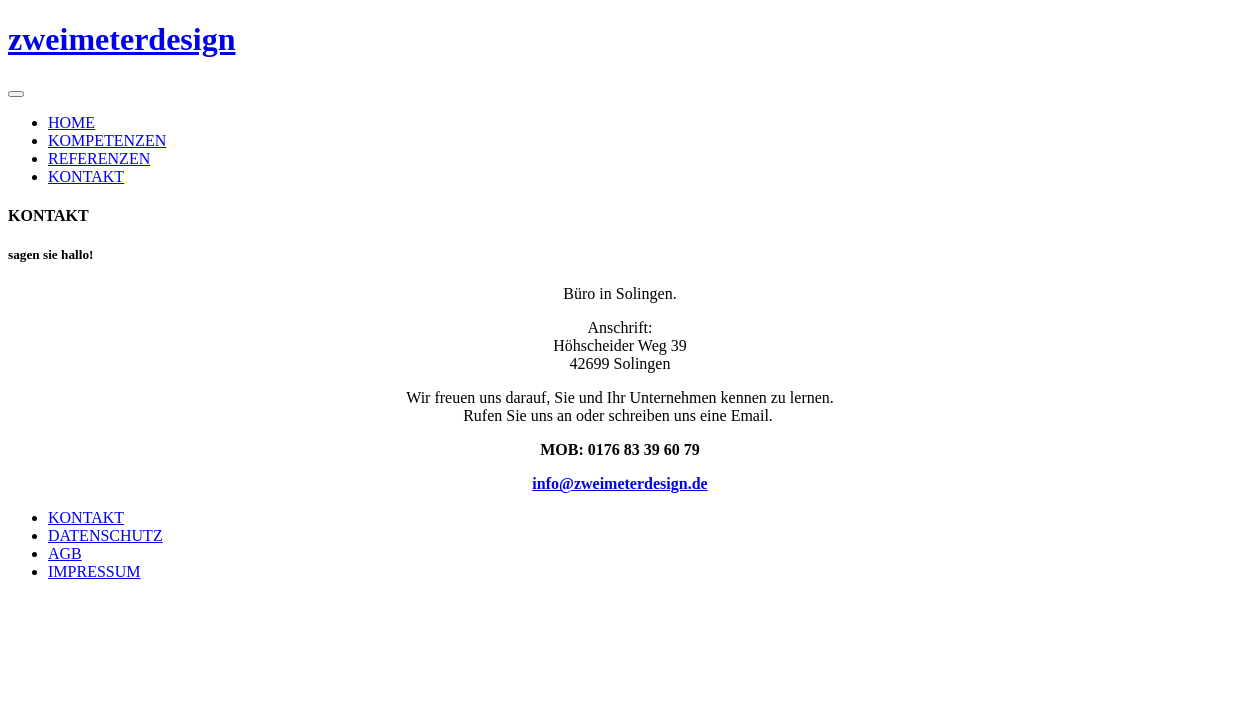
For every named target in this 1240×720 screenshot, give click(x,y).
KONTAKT (86, 176)
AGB (65, 553)
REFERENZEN (99, 158)
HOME (71, 122)
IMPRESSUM (94, 571)
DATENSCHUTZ (105, 535)
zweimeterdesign (121, 39)
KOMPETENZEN (107, 140)
